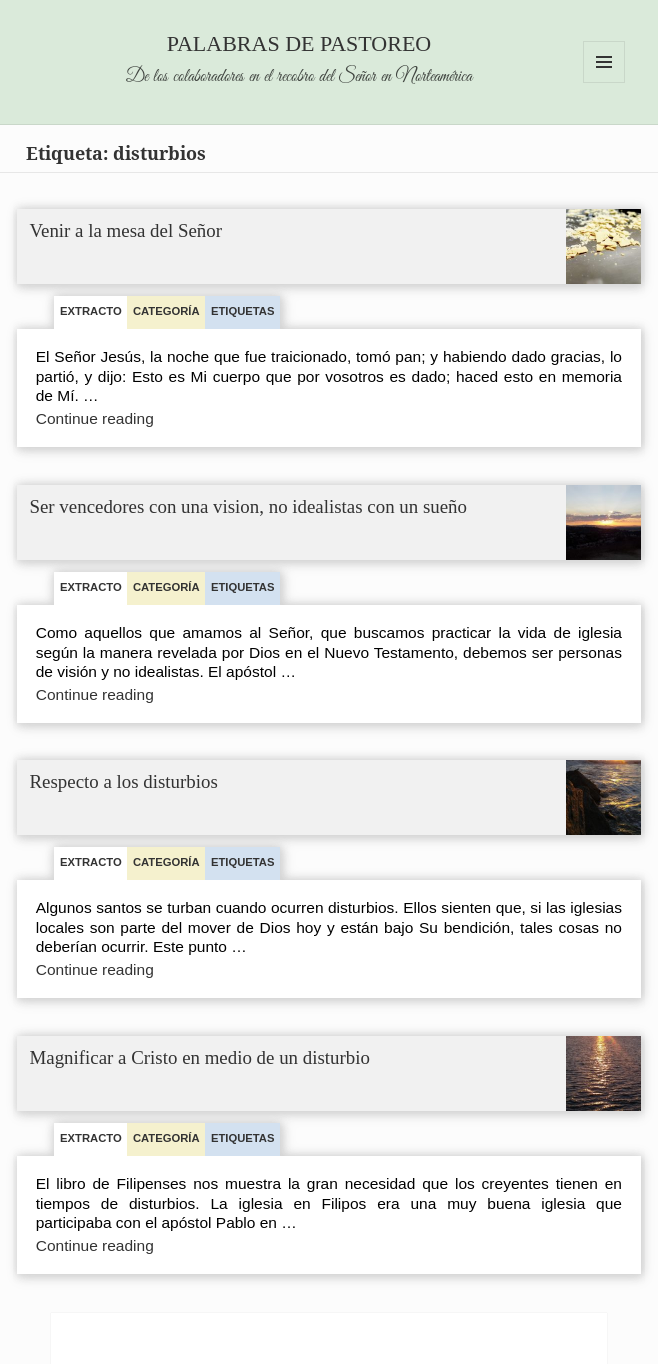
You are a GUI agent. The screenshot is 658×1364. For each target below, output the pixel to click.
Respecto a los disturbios (124, 782)
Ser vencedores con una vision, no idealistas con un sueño (249, 507)
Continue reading (115, 419)
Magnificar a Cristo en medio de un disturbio (200, 1058)
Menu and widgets (604, 82)
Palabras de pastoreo (299, 43)
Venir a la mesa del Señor (126, 231)
